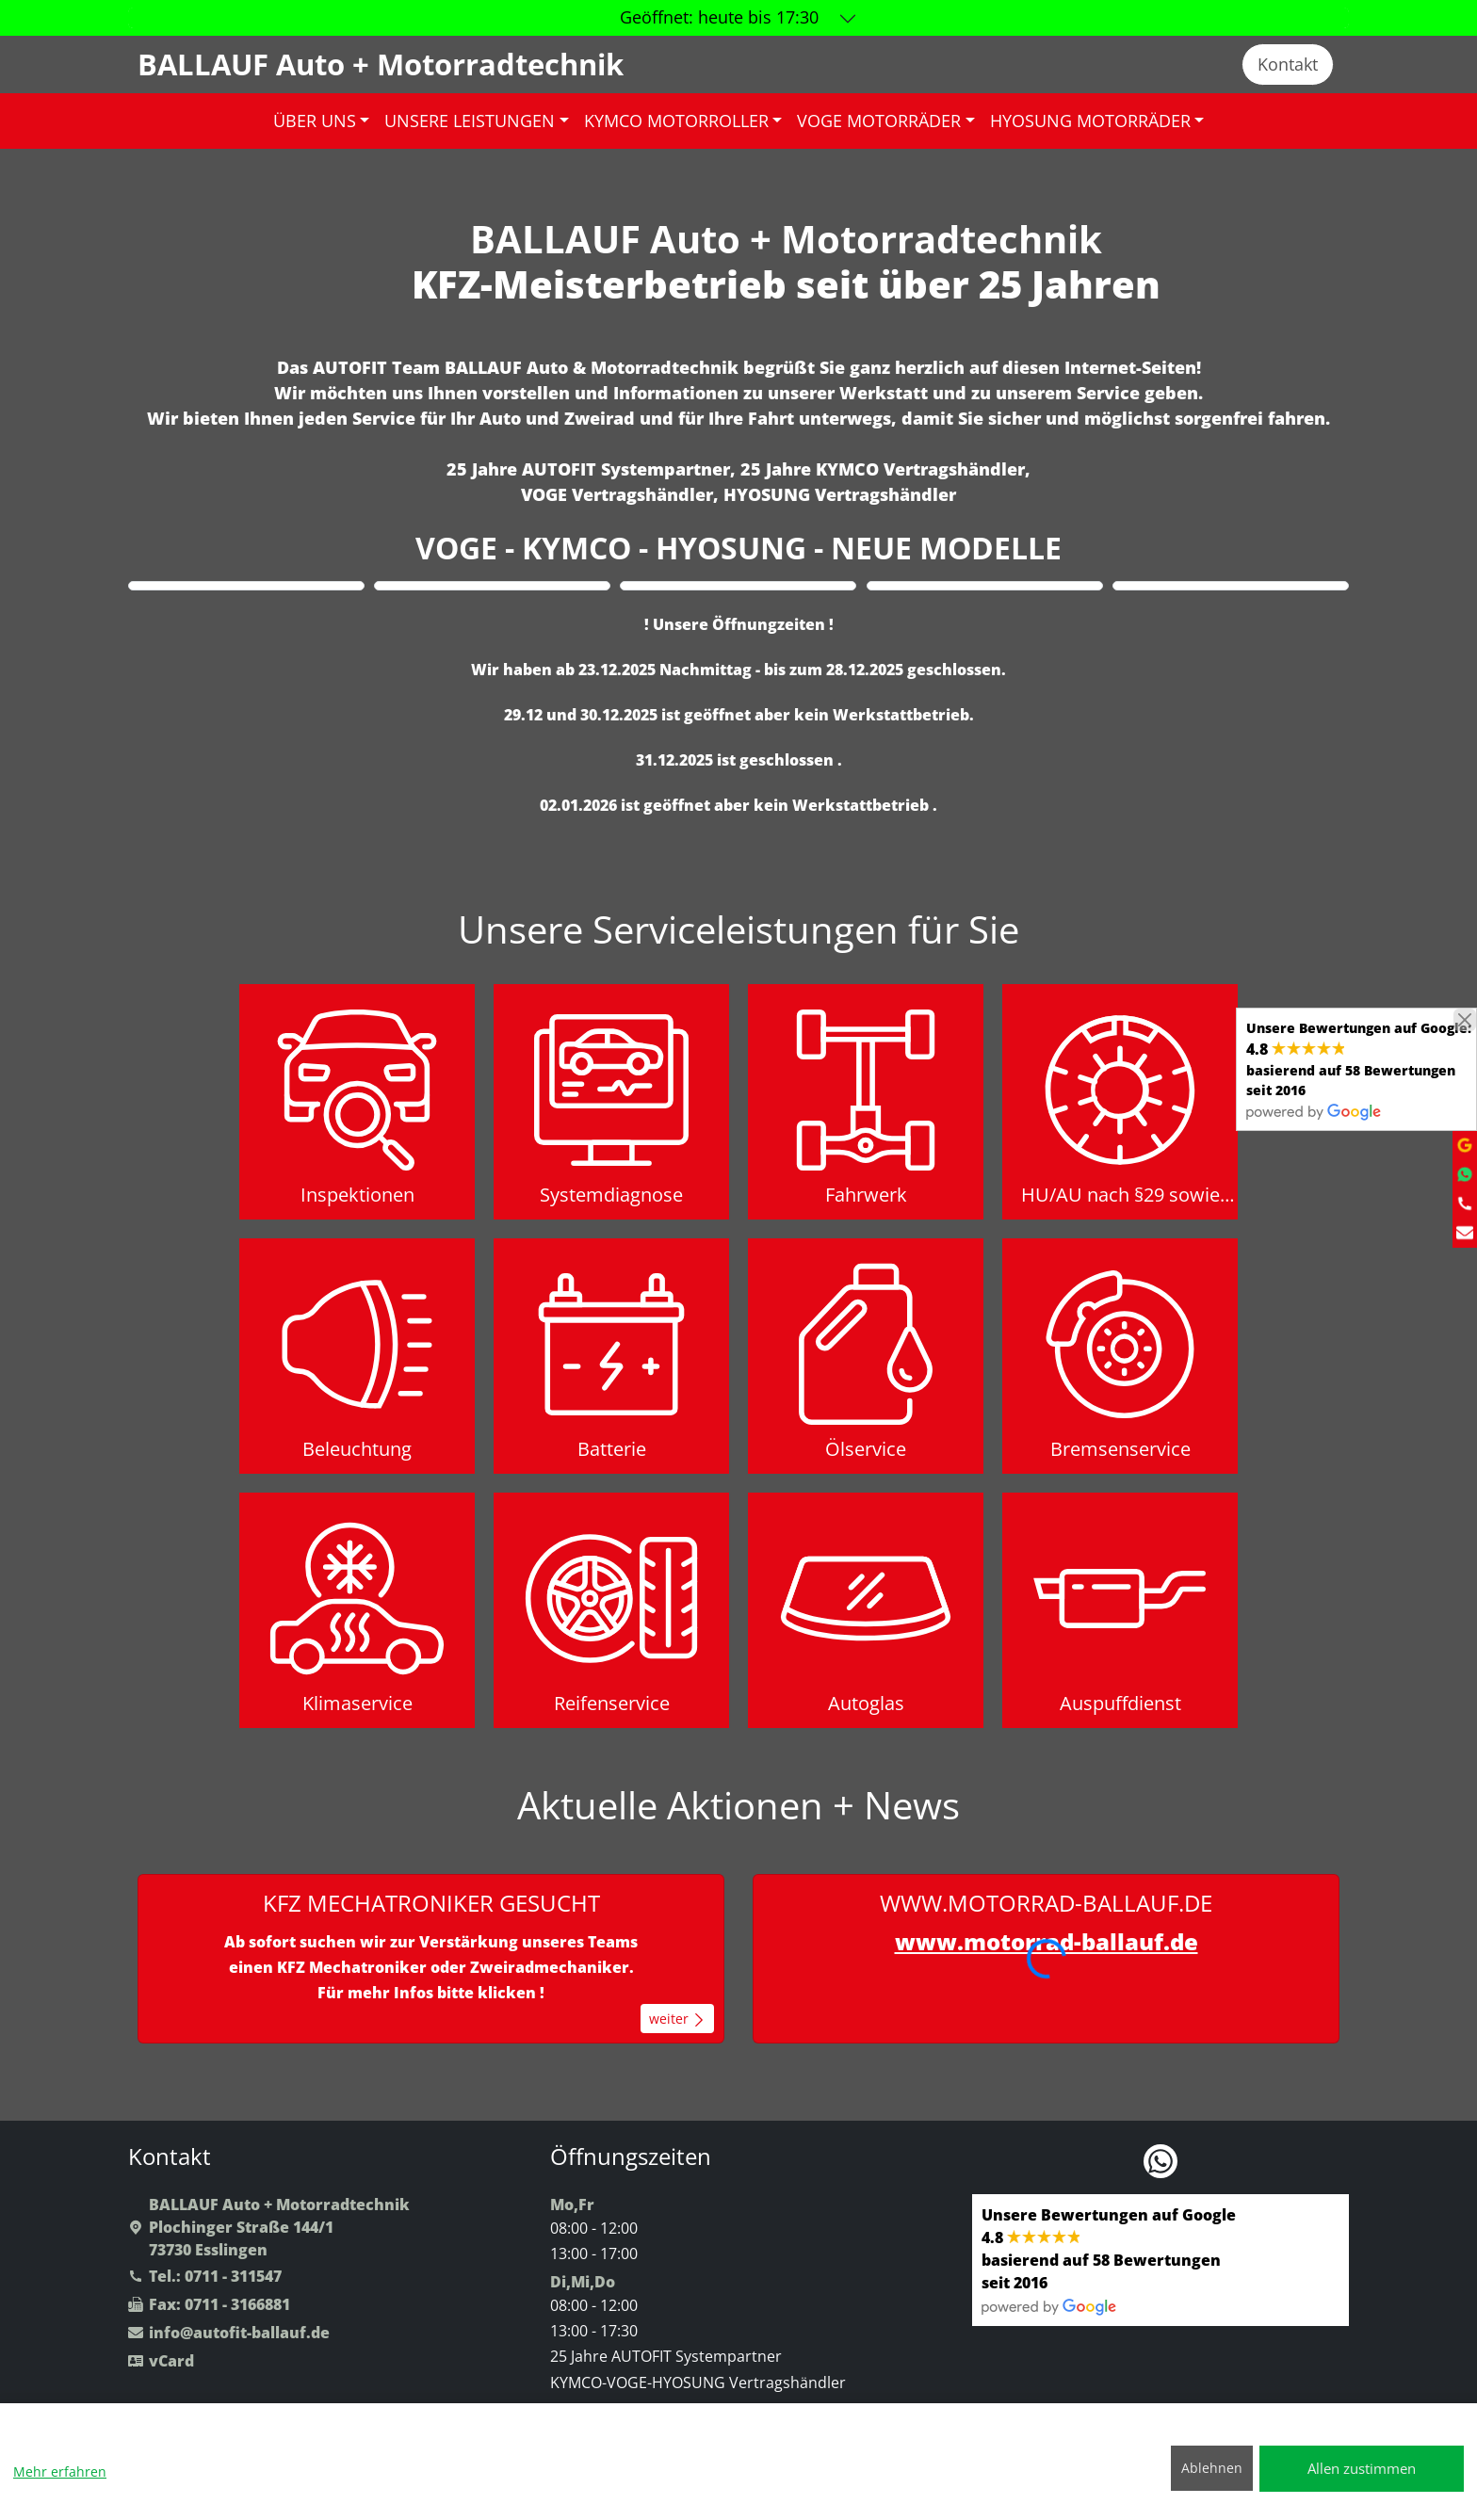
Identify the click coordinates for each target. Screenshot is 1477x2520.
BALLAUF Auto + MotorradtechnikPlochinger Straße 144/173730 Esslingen (269, 2227)
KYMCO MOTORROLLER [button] (676, 120)
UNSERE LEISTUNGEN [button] (469, 120)
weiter (677, 2018)
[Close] (1464, 1020)
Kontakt (1288, 64)
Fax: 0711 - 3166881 (209, 2304)
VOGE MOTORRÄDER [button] (879, 120)
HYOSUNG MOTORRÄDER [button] (1090, 120)
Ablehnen (1211, 2468)
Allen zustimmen (1361, 2468)
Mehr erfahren (59, 2471)
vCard (161, 2360)
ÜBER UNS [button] (314, 120)
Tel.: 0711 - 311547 (205, 2276)
